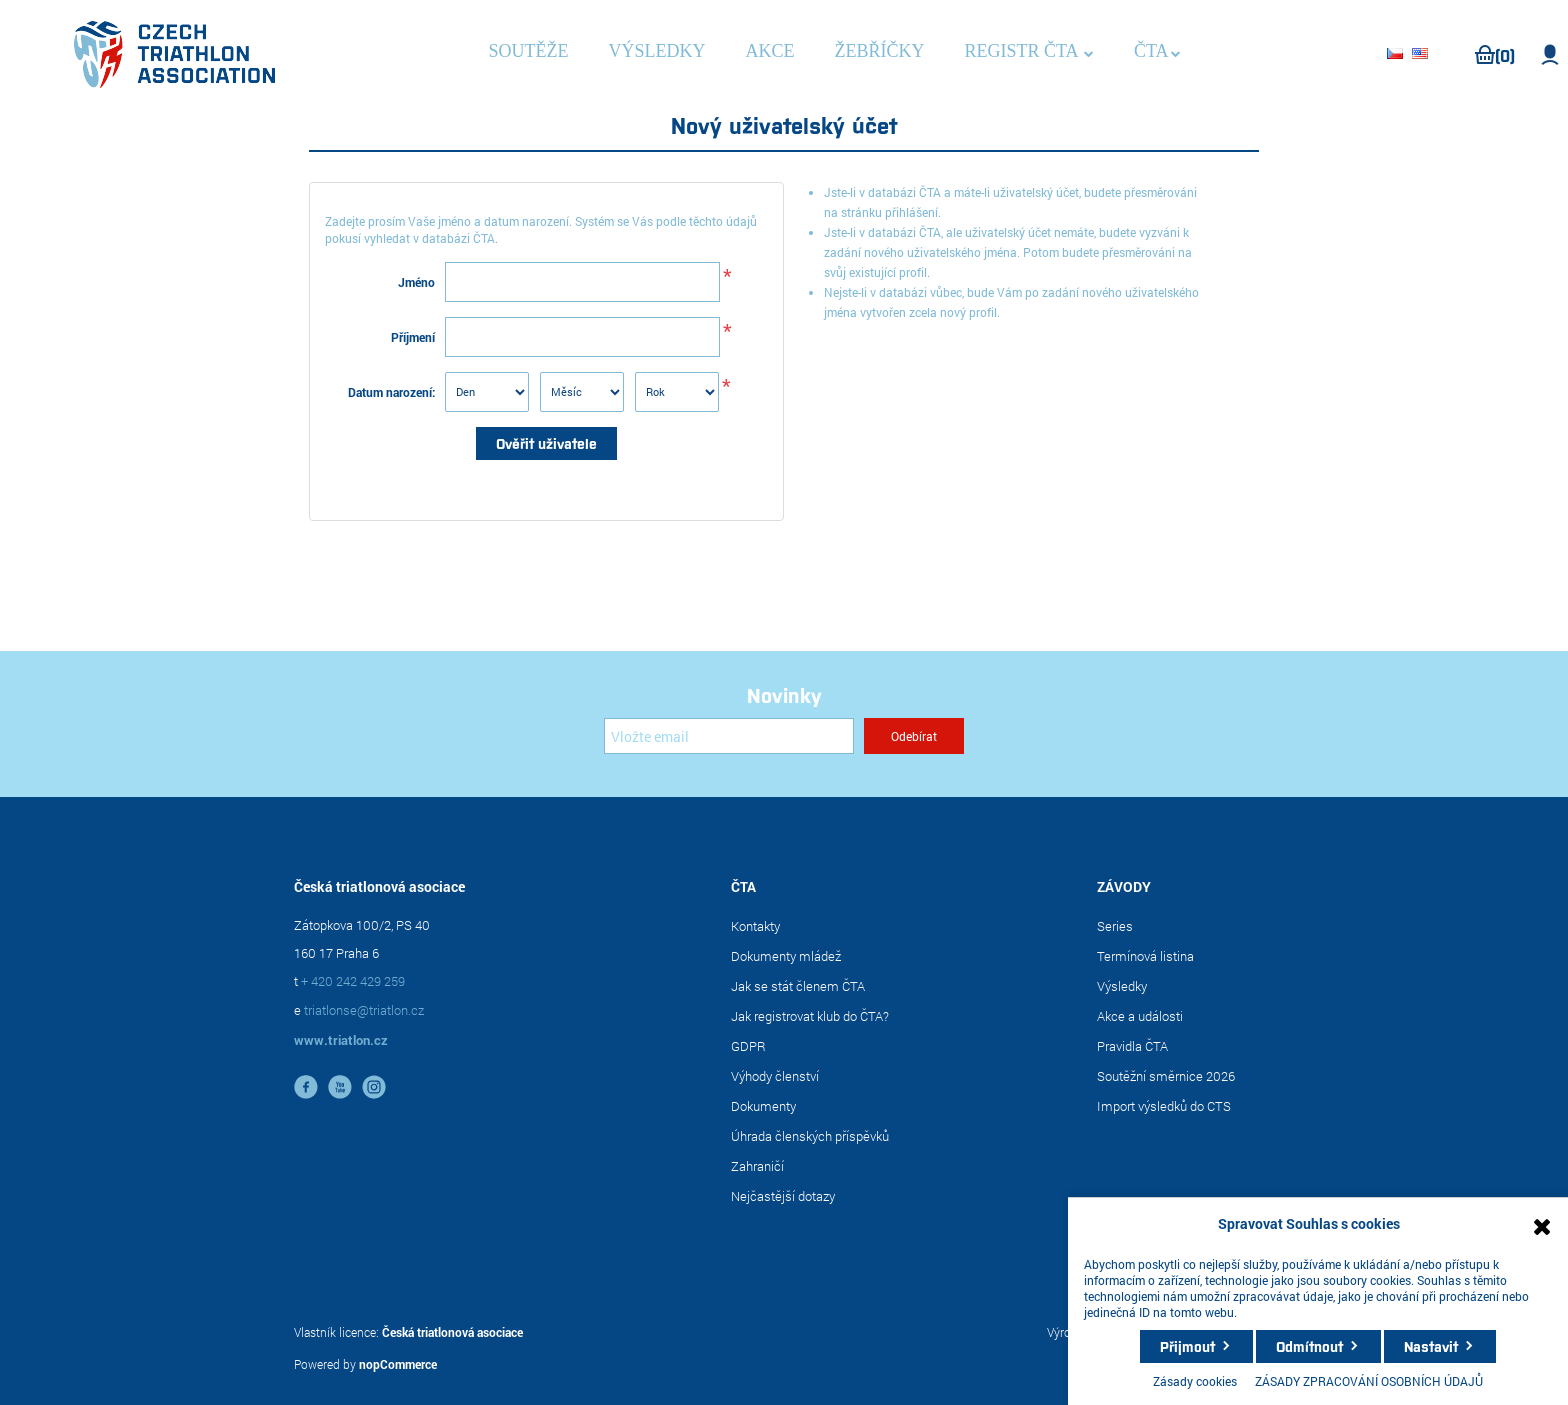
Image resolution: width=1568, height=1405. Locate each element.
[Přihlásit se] (729, 736)
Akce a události (1140, 1016)
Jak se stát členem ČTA (798, 986)
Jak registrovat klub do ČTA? (810, 1016)
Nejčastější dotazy (783, 1196)
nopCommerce (398, 1364)
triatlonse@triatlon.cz (364, 1010)
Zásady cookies (1195, 1381)
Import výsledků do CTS (1164, 1106)
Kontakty (755, 926)
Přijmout (1187, 1346)
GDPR (748, 1046)
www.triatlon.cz (341, 1040)
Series (1115, 926)
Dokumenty (763, 1106)
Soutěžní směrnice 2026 (1166, 1076)
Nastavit (1431, 1346)
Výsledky (1122, 986)
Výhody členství (775, 1076)
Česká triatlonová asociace (452, 1332)
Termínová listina (1145, 956)
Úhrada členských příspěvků (810, 1136)
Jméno (416, 282)
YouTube (340, 1087)
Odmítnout (1309, 1346)
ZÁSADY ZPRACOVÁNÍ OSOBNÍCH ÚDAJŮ (1369, 1381)
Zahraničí (757, 1166)
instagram (374, 1087)
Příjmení (413, 337)
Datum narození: (391, 392)
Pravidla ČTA (1132, 1046)
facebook (306, 1087)
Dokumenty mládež (786, 956)
